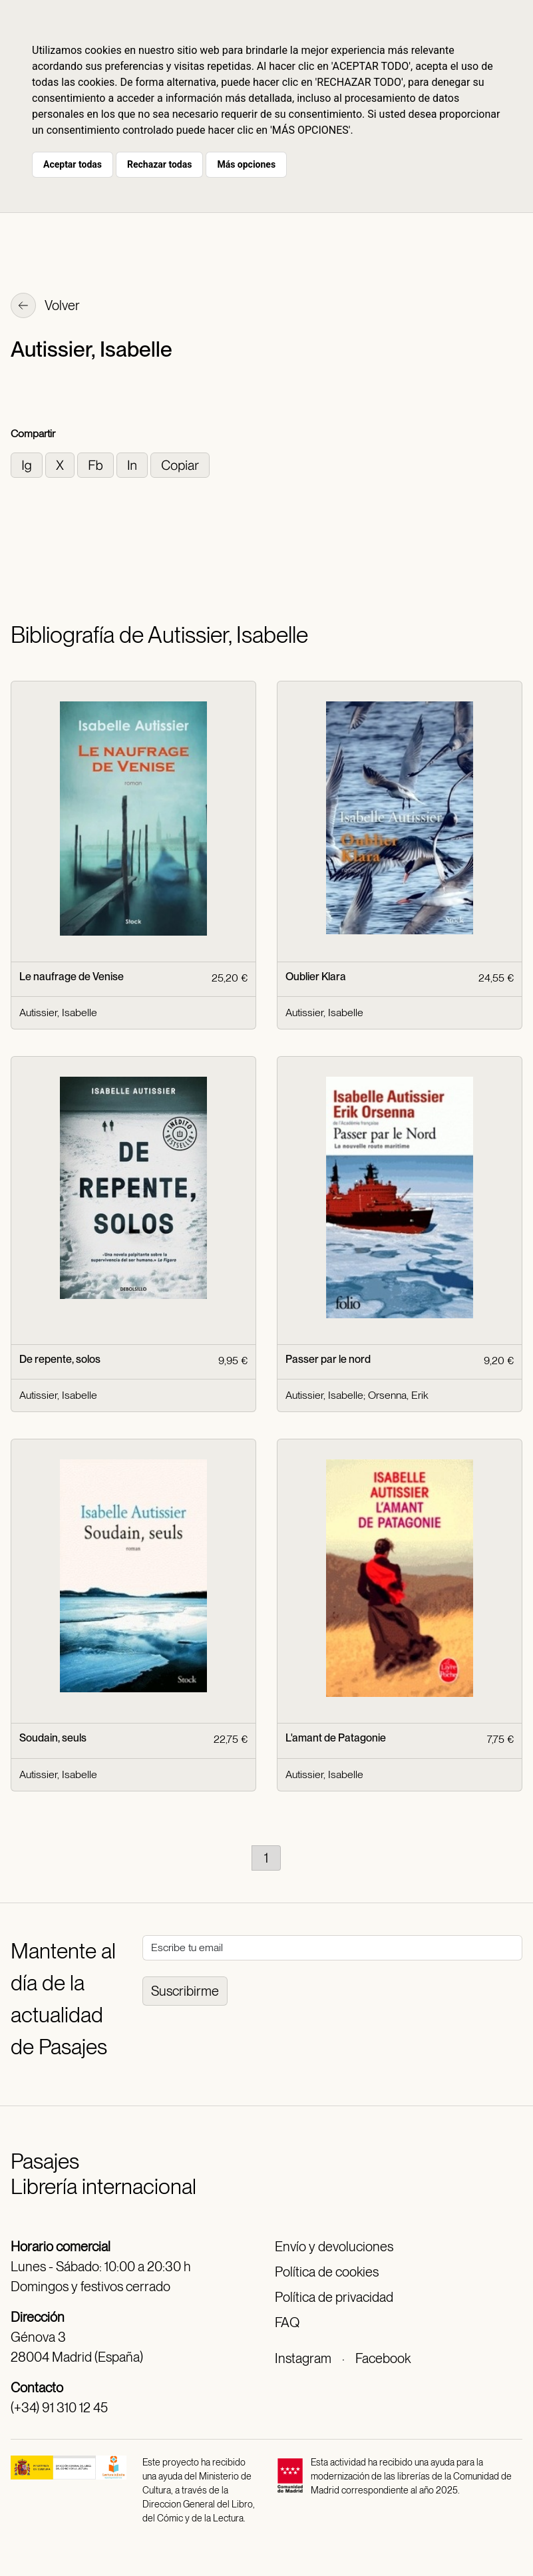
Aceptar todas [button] (72, 164)
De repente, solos (59, 1359)
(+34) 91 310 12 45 (59, 2408)
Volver (45, 307)
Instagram (303, 2358)
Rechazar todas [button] (159, 164)
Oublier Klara (315, 976)
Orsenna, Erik (398, 1395)
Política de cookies (327, 2272)
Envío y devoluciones (334, 2247)
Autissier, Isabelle (58, 1012)
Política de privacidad (334, 2297)
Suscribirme (185, 1991)
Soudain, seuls (53, 1738)
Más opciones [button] (246, 164)
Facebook (383, 2358)
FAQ (287, 2322)
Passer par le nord (328, 1359)
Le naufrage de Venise (71, 976)
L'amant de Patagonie (335, 1738)
